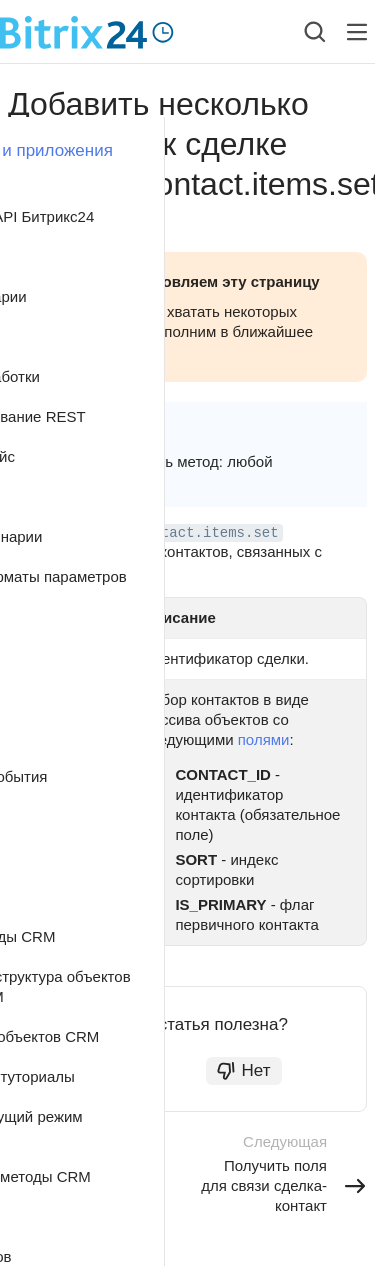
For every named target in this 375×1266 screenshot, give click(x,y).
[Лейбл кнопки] (357, 32)
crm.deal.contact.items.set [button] (169, 533)
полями (264, 739)
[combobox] (299, 32)
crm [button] (90, 428)
